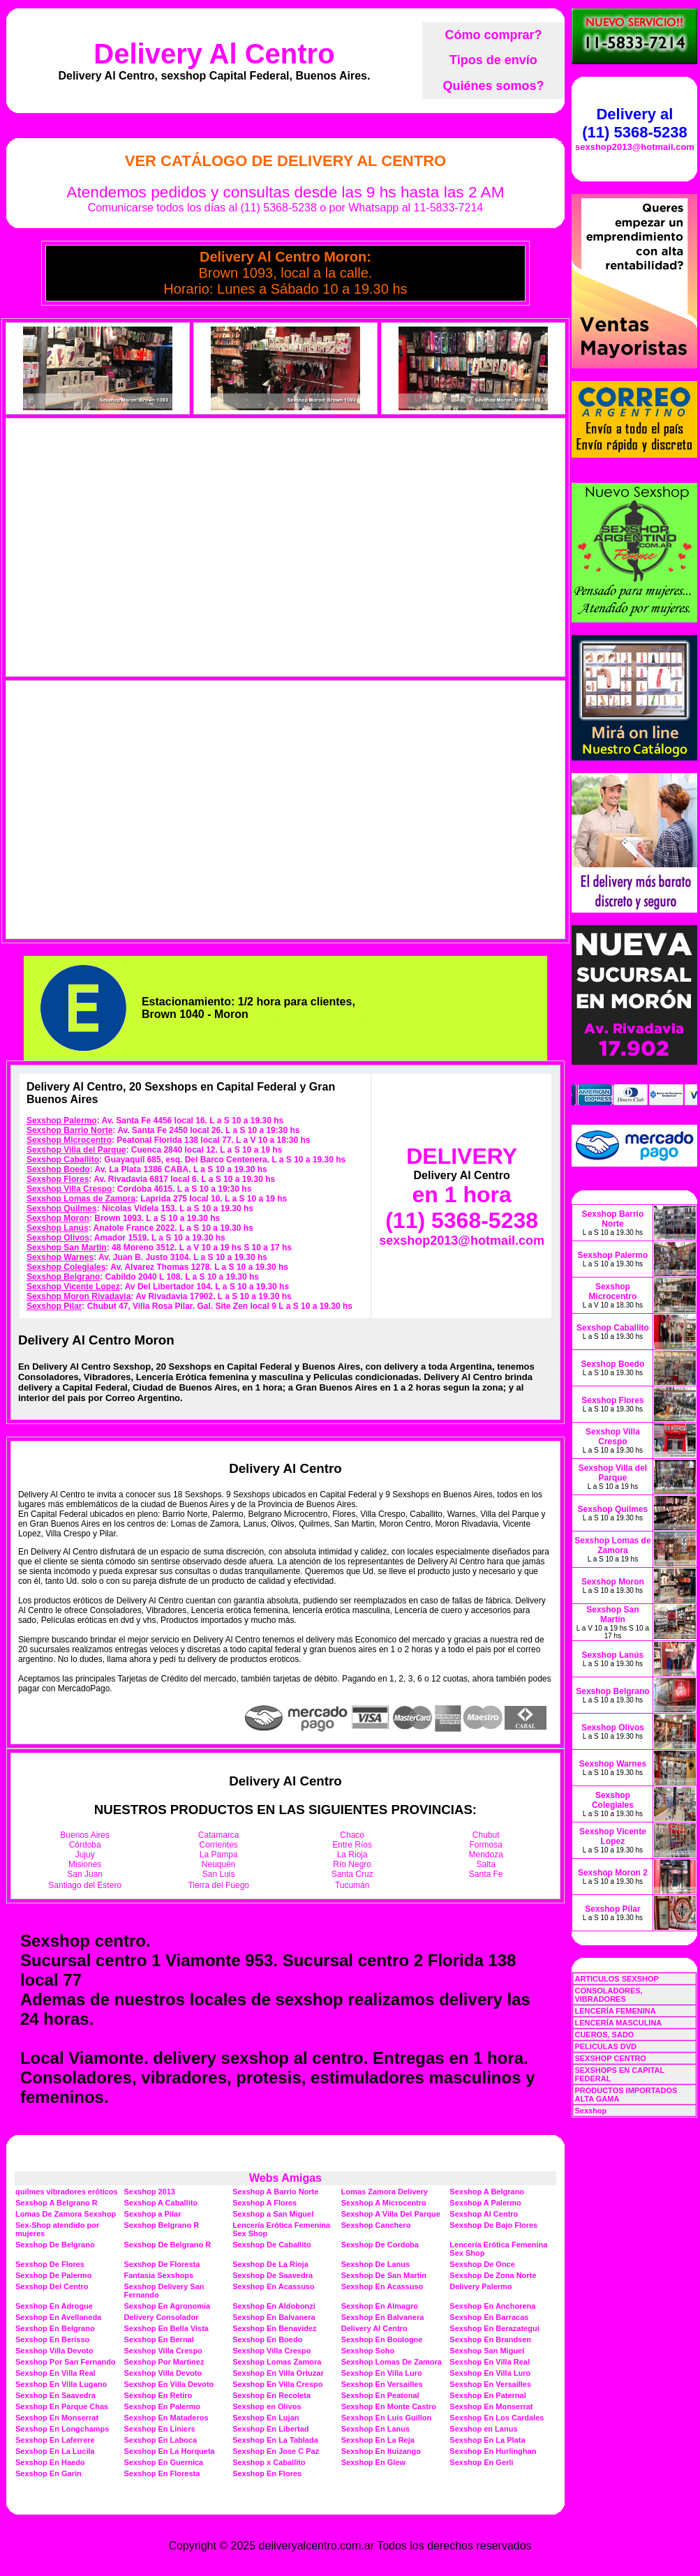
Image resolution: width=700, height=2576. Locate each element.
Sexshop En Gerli (481, 2462)
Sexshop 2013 (149, 2191)
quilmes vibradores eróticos (66, 2191)
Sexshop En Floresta (162, 2473)
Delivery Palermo (480, 2286)
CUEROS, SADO (604, 2034)
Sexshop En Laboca (161, 2440)
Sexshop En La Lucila (55, 2451)
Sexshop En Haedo (50, 2462)
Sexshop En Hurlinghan (492, 2451)
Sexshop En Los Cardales (496, 2417)
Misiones (84, 1864)
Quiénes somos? (493, 86)
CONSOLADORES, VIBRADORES (608, 1994)
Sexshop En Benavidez (274, 2328)
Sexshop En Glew (373, 2462)
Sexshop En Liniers (159, 2429)
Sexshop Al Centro (483, 2214)
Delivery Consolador (161, 2317)
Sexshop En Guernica (164, 2462)
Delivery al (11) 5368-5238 (634, 123)
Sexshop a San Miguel (272, 2214)
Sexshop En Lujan (265, 2417)
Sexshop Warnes (60, 1257)
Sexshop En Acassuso (273, 2286)
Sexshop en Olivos (266, 2406)
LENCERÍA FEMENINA (614, 2011)
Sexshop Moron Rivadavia (79, 1296)
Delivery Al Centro (214, 53)
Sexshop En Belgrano (55, 2328)
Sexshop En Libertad (270, 2429)
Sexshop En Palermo (162, 2406)
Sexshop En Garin (48, 2473)
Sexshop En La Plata (487, 2440)
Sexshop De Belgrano (55, 2244)
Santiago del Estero (84, 1885)
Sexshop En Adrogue (54, 2306)
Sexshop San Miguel (486, 2350)
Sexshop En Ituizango (381, 2451)
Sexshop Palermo (62, 1120)
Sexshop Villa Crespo (69, 1189)
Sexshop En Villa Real (489, 2362)
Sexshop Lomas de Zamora (81, 1199)
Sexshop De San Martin (383, 2275)
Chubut (486, 1835)
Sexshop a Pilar (152, 2214)
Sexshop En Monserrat (491, 2406)
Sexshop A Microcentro (383, 2203)
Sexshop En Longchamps (62, 2429)
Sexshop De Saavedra (272, 2275)
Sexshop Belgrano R (162, 2225)
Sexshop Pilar (54, 1306)
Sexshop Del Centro (52, 2286)
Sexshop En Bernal (159, 2339)
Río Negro (352, 1864)
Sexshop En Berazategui (494, 2328)
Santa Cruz (352, 1874)
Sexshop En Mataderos (166, 2417)
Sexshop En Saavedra (55, 2395)
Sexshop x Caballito (269, 2462)
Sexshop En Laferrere (55, 2440)
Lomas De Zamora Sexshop (65, 2214)
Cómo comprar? (493, 35)
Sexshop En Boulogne (382, 2339)
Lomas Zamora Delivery (384, 2191)
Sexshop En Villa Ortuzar (278, 2373)
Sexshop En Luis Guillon (386, 2417)
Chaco (352, 1835)
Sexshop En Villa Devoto (169, 2384)
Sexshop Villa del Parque (76, 1150)
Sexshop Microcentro (69, 1140)
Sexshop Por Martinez (164, 2362)
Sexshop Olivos (58, 1238)
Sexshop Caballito (63, 1160)
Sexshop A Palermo (485, 2203)
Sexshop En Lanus (375, 2429)
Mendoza (486, 1854)
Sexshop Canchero (376, 2225)
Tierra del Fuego (218, 1885)
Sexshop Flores (58, 1179)
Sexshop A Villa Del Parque (390, 2214)
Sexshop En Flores (266, 2473)
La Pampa (219, 1854)
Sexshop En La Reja (378, 2440)
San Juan (85, 1874)
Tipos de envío (493, 60)
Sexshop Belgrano (63, 1277)
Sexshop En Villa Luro (381, 2373)
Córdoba (85, 1845)
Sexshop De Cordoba (380, 2244)
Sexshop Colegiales (66, 1267)
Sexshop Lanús (58, 1228)
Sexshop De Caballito (271, 2244)
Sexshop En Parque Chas (61, 2406)
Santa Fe (486, 1874)
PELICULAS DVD (605, 2046)
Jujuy (85, 1854)
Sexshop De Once (482, 2264)
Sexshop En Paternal (487, 2395)
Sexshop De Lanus (375, 2264)
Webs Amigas (285, 2178)
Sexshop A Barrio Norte (275, 2191)
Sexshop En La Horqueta (169, 2451)
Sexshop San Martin (67, 1247)
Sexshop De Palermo (53, 2275)
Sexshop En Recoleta (271, 2395)
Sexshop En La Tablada (275, 2440)
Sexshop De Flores (49, 2264)
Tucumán (352, 1885)
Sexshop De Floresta (162, 2264)
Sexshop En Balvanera (273, 2317)
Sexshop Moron (58, 1218)
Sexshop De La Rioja (270, 2264)
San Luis (218, 1874)
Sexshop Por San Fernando (65, 2362)
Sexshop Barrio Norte (69, 1130)
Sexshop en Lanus (483, 2429)
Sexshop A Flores (264, 2203)
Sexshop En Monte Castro (388, 2406)
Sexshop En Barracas (488, 2317)
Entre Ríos (352, 1845)
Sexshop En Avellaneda (58, 2317)
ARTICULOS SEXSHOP (616, 1979)
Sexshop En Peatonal (380, 2395)
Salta (486, 1864)
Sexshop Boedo (58, 1169)
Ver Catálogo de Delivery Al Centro (285, 161)
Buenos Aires (85, 1835)
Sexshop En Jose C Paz (275, 2451)
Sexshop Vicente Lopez (73, 1286)
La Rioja (352, 1854)
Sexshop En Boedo (267, 2339)
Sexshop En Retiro (158, 2395)
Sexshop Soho (367, 2350)
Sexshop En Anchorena (492, 2306)
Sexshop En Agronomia (167, 2306)
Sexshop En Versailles (382, 2384)
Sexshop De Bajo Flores (493, 2225)
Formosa (486, 1845)
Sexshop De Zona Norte (492, 2275)
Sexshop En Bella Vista (166, 2328)
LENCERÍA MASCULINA (618, 2023)
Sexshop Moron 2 (613, 1873)
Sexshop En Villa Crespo (277, 2384)
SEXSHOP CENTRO (610, 2058)
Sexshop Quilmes (62, 1208)
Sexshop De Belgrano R (167, 2244)
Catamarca (218, 1835)
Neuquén (219, 1864)
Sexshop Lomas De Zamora (391, 2362)
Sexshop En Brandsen (490, 2339)
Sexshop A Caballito (161, 2203)
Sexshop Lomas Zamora (276, 2362)
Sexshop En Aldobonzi (273, 2306)
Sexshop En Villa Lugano (61, 2384)
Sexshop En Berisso (52, 2339)
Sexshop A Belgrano (486, 2191)
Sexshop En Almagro (379, 2306)
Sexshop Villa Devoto (54, 2350)
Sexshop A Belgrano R (56, 2203)
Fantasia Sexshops (159, 2275)
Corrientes (219, 1845)
